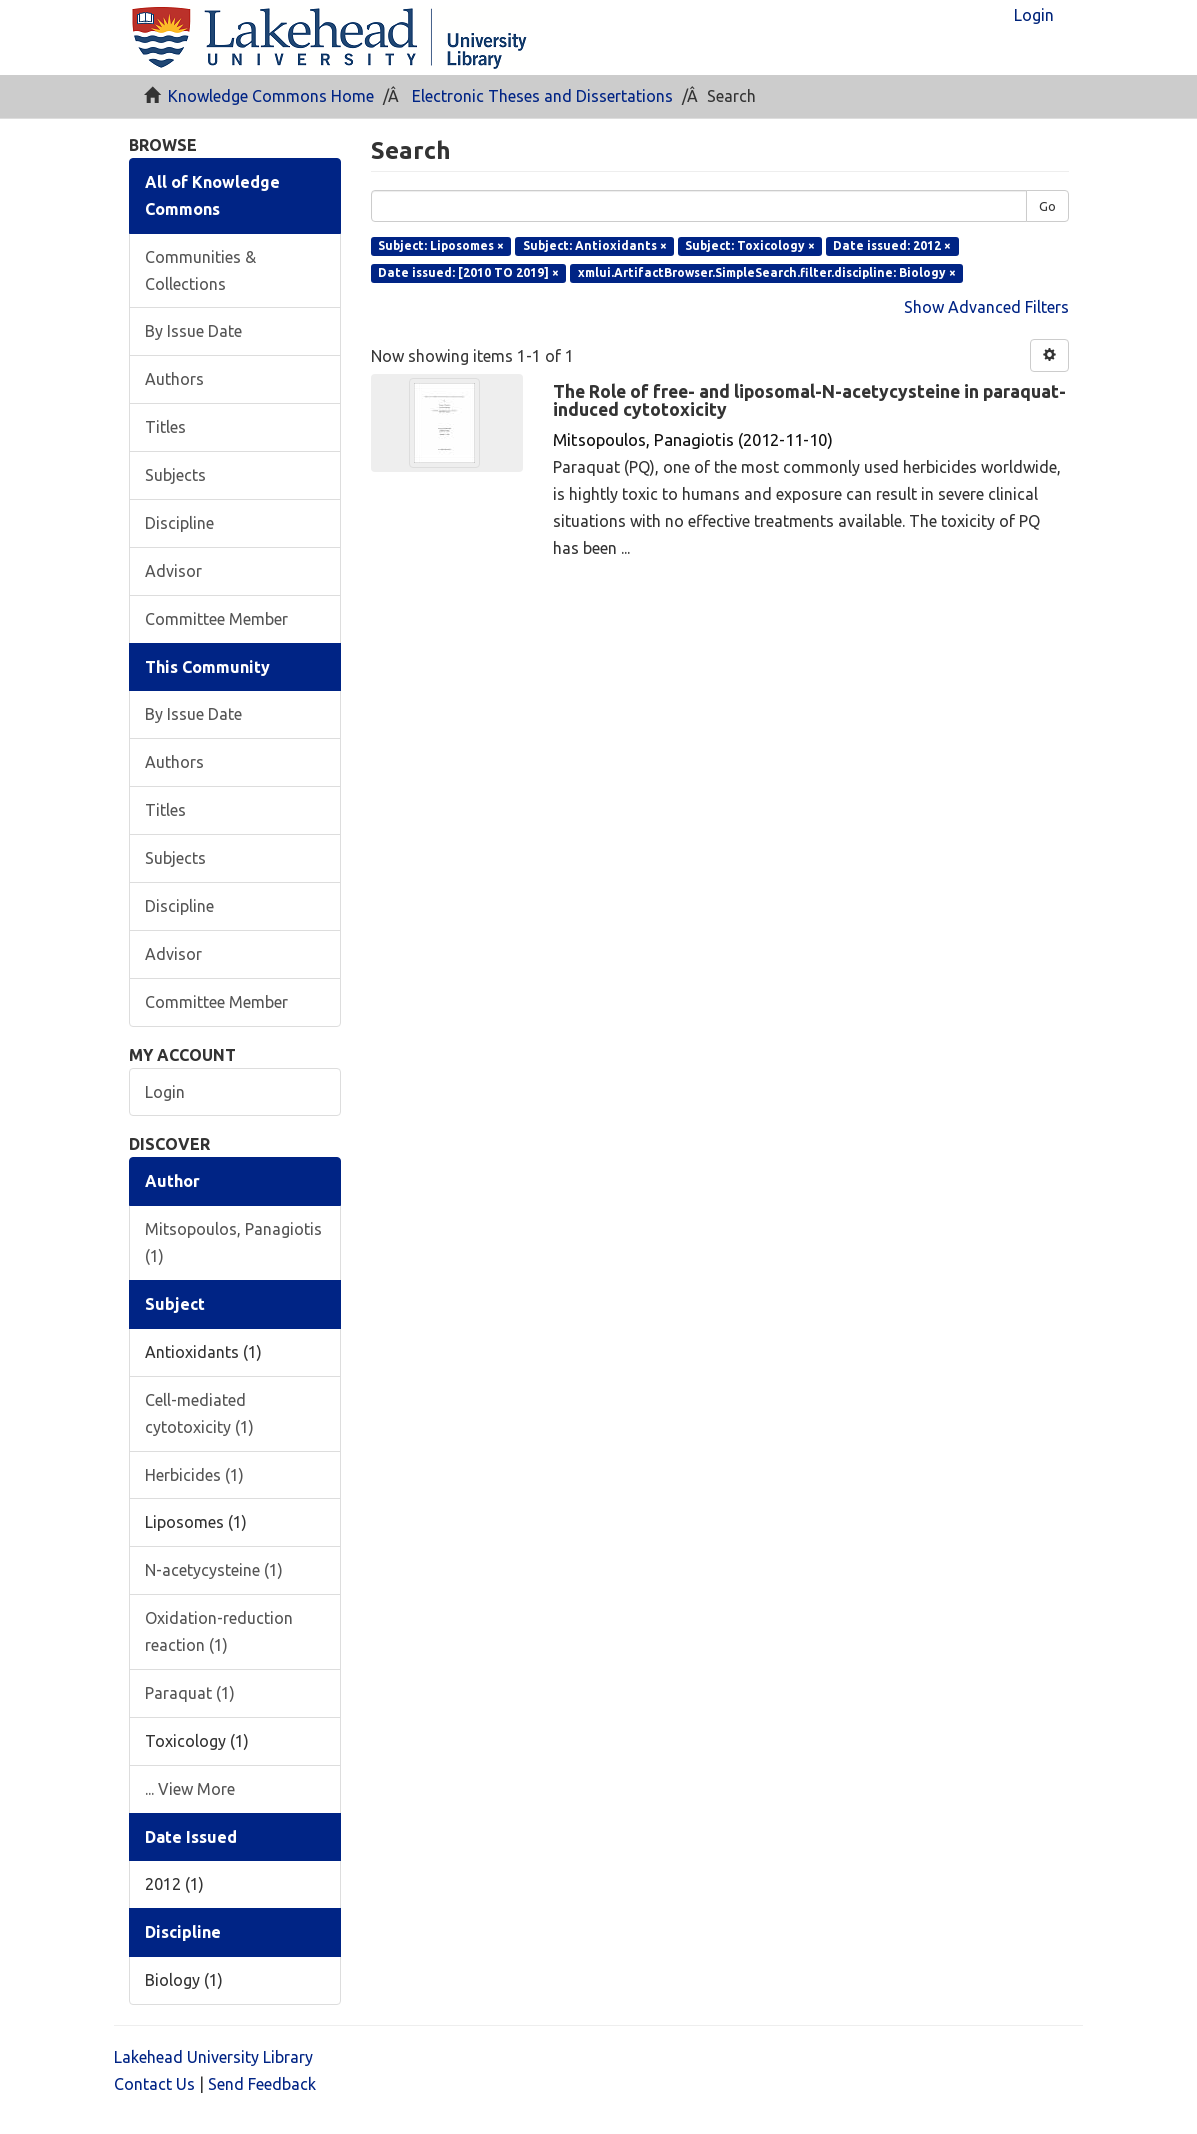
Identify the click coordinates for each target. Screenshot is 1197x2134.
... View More (190, 1789)
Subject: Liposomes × (441, 245)
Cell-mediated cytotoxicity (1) (199, 1413)
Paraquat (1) (190, 1693)
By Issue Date (193, 331)
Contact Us (154, 2084)
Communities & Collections (200, 270)
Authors (174, 379)
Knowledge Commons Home (271, 96)
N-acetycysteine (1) (214, 1570)
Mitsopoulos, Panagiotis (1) (233, 1242)
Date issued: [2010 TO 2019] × (468, 272)
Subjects (175, 475)
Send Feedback (262, 2084)
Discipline (179, 523)
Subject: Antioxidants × (595, 245)
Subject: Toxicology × (750, 245)
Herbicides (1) (194, 1475)
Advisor (173, 571)
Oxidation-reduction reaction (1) (219, 1631)
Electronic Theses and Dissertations (542, 96)
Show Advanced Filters (986, 307)
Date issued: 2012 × (892, 245)
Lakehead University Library (213, 2057)
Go (1047, 206)
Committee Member (216, 619)
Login (165, 1092)
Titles (165, 427)
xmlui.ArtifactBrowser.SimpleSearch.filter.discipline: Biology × (767, 272)
